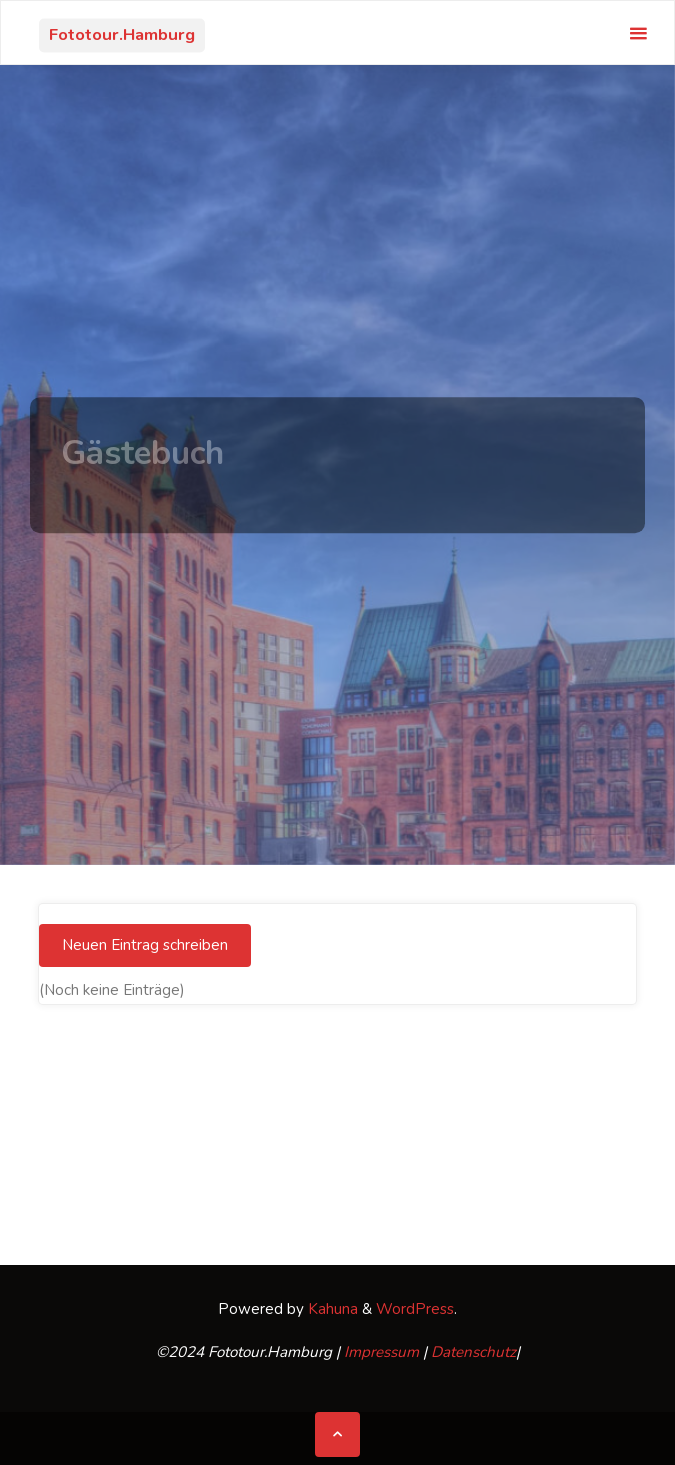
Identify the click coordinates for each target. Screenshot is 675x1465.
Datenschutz (473, 1352)
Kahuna (331, 1309)
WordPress (415, 1309)
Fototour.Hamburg (122, 34)
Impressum (381, 1352)
